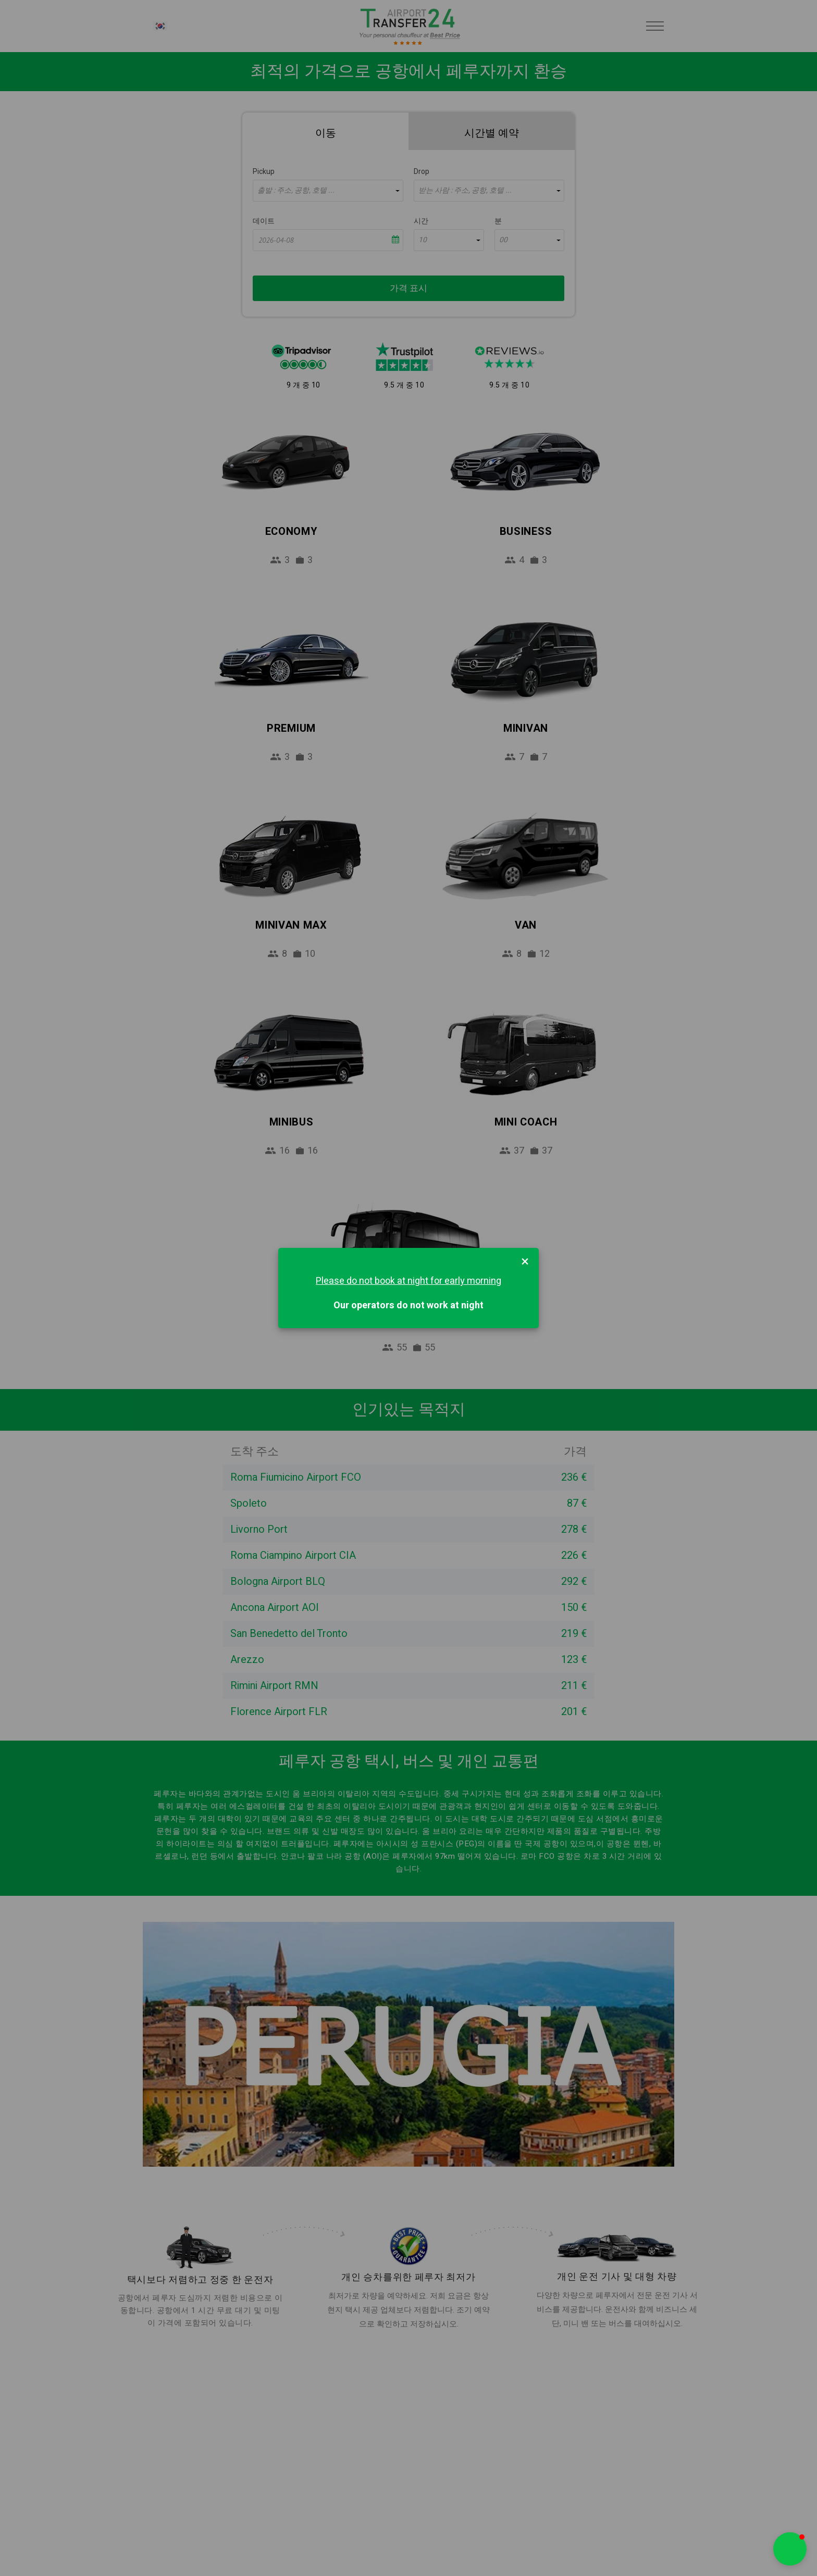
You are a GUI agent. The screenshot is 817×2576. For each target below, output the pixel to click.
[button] (790, 2549)
